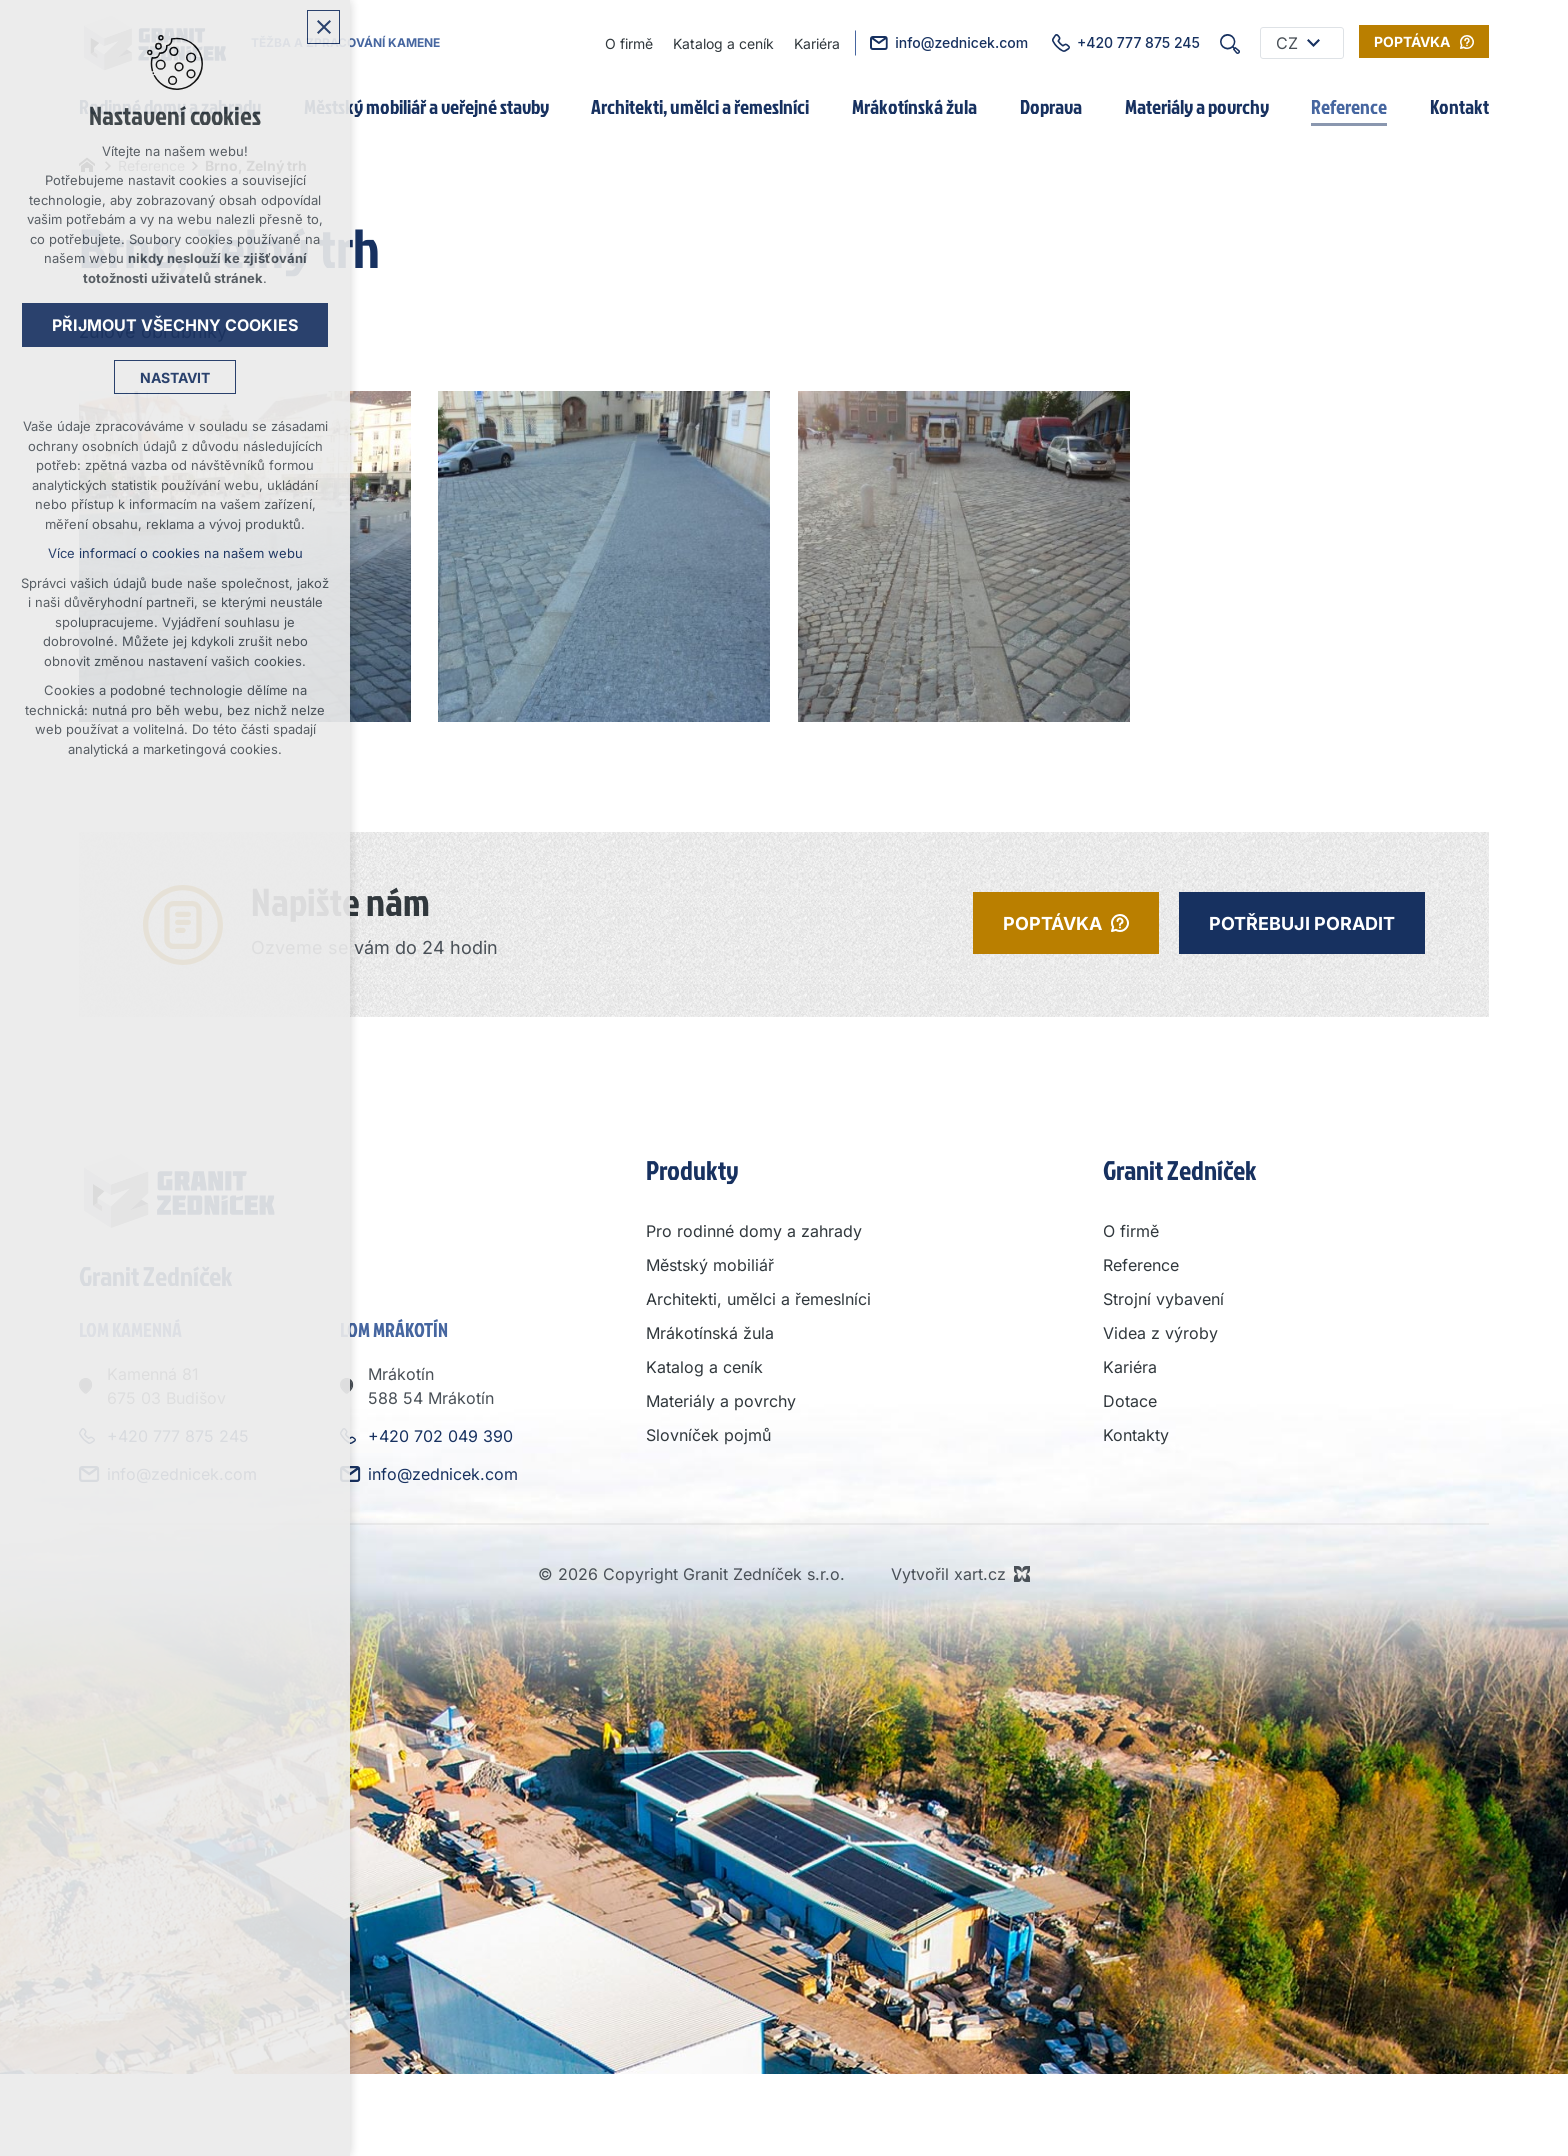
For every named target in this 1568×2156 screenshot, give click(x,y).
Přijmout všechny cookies (175, 325)
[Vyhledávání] (1230, 43)
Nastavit (175, 377)
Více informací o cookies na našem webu (175, 553)
